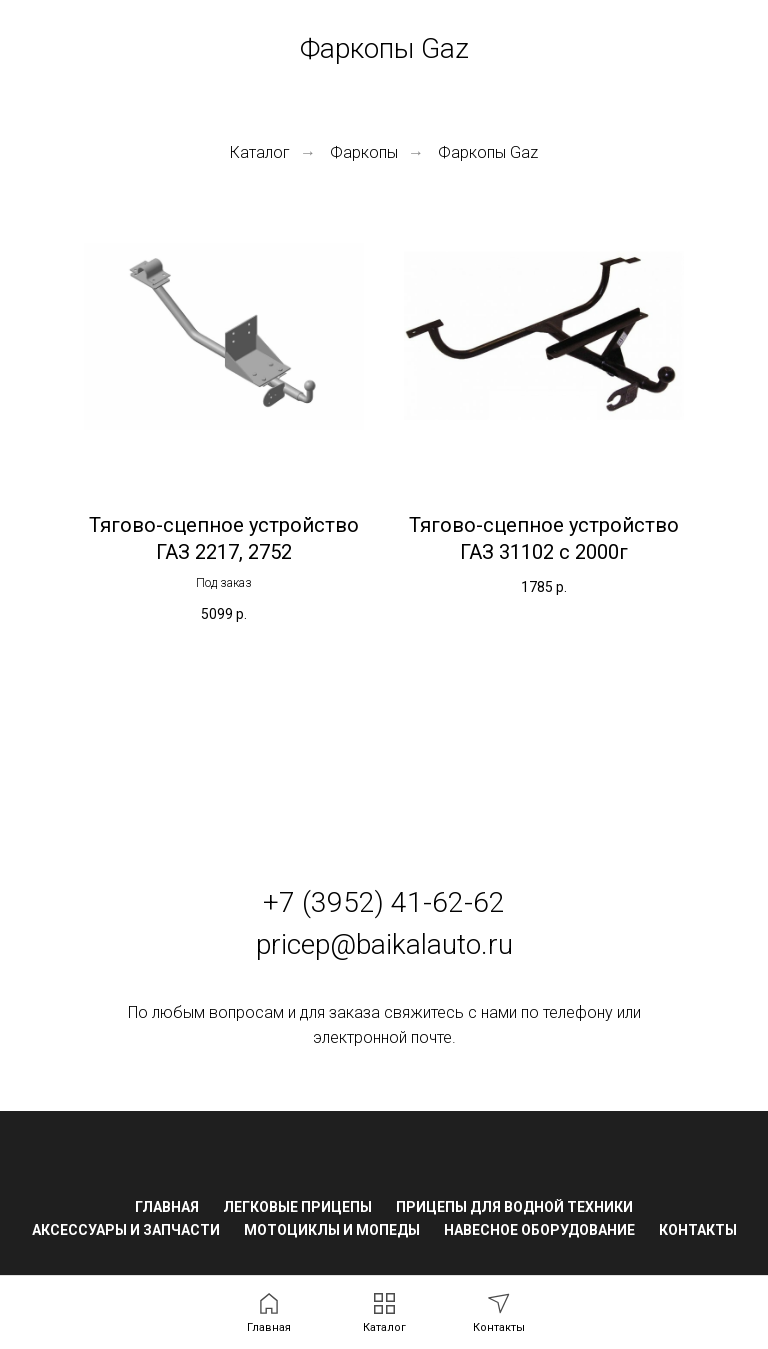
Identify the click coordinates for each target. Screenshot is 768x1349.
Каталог (260, 152)
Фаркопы (364, 152)
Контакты (698, 1230)
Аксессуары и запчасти (126, 1230)
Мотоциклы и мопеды (332, 1230)
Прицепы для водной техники (514, 1207)
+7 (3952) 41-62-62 (384, 902)
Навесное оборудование (539, 1230)
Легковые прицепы (297, 1207)
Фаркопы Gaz (488, 152)
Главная (167, 1207)
